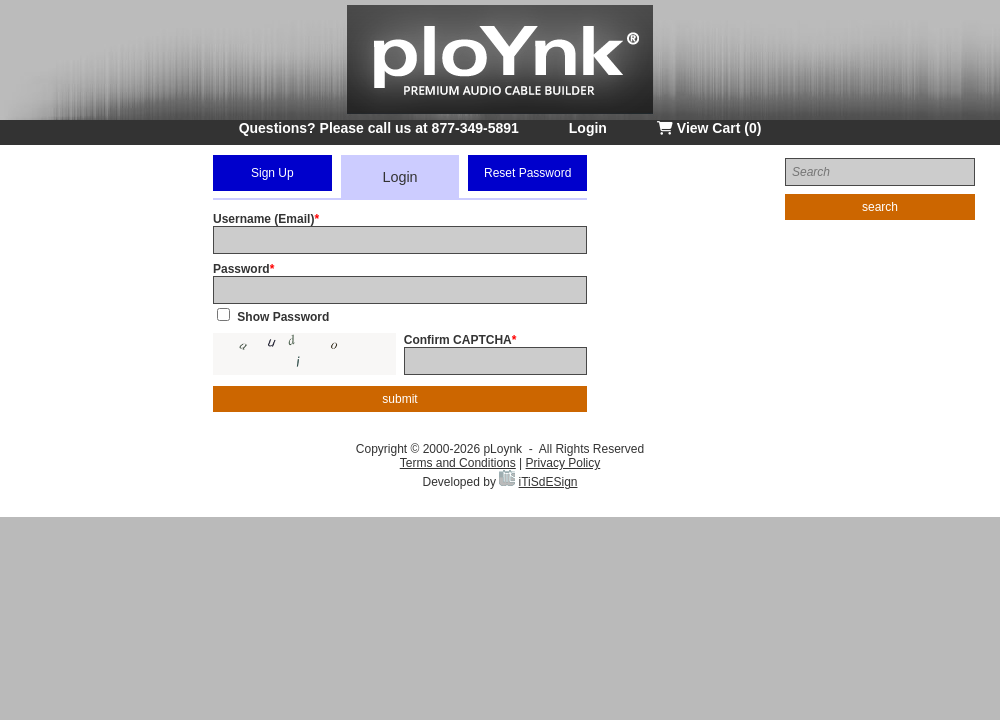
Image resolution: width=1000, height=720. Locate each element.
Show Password (283, 317)
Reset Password (527, 173)
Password (241, 269)
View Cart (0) (709, 128)
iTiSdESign (548, 482)
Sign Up (272, 173)
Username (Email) (263, 219)
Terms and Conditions (458, 463)
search (880, 207)
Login (588, 128)
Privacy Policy (563, 463)
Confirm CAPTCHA (458, 340)
